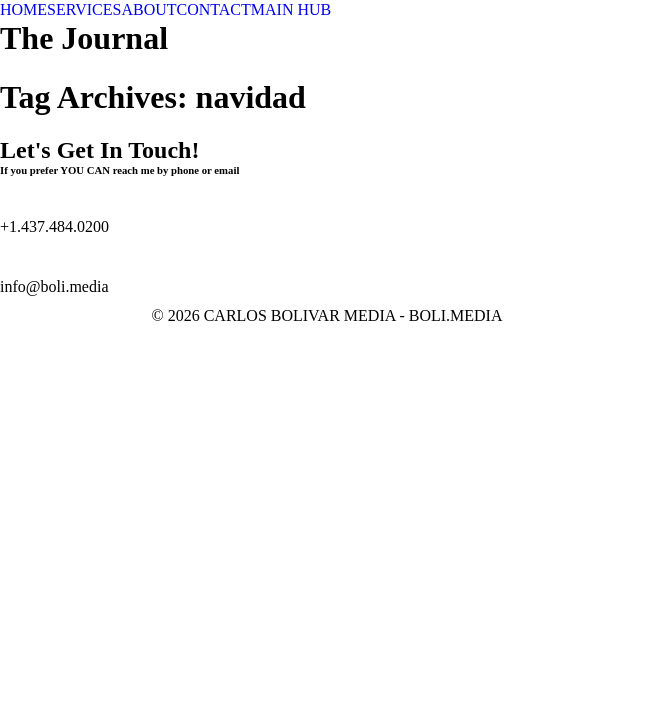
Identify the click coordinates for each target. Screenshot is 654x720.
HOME (23, 9)
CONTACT (214, 9)
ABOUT (148, 9)
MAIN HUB (291, 9)
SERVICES (84, 9)
